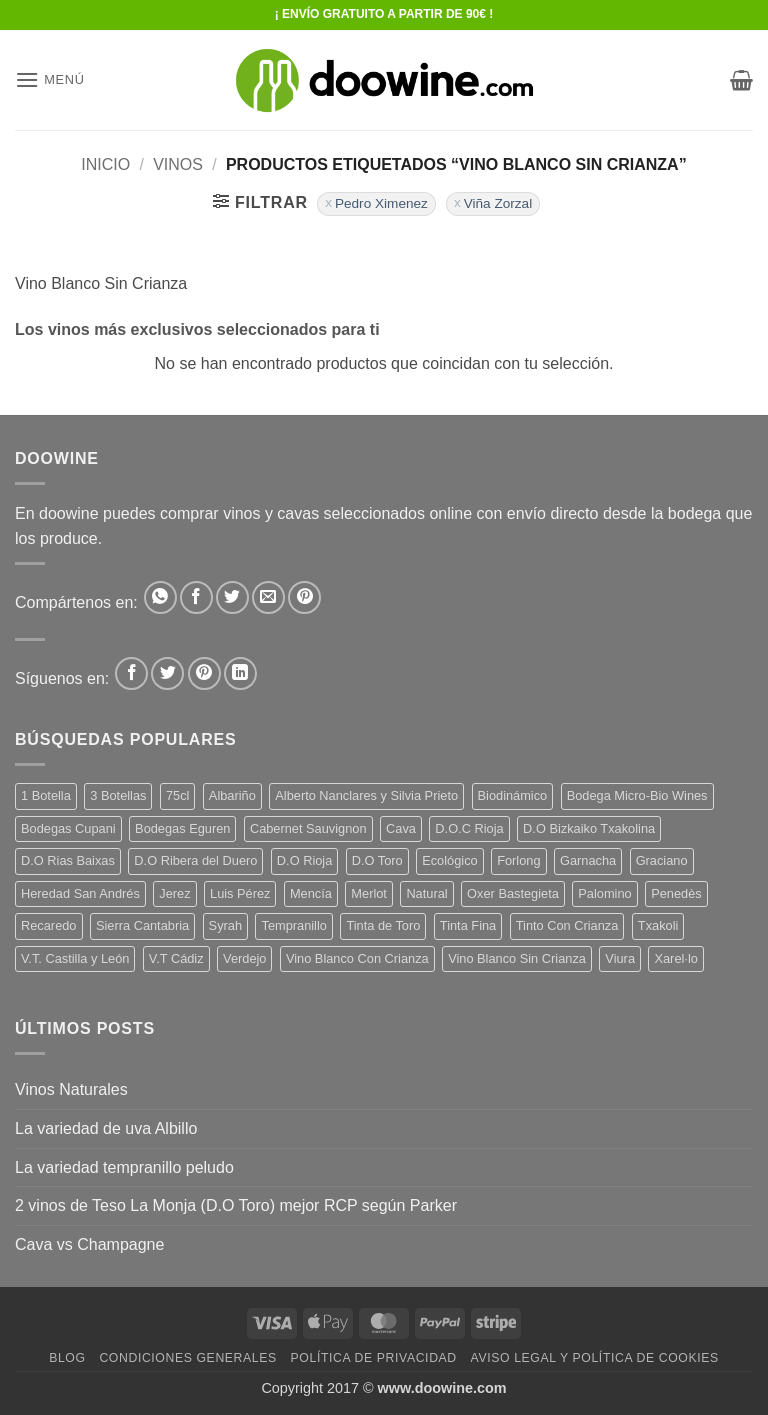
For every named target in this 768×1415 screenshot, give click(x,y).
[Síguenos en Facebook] (131, 673)
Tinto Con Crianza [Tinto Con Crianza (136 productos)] (567, 925)
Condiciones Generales (187, 1358)
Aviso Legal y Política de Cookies (595, 1358)
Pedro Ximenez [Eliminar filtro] (381, 203)
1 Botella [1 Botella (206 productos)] (46, 795)
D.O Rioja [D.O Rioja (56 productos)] (304, 860)
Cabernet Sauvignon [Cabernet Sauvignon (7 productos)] (308, 828)
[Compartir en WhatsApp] (160, 597)
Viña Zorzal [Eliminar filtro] (498, 203)
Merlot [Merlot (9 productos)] (369, 893)
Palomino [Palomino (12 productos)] (604, 893)
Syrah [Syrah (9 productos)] (225, 925)
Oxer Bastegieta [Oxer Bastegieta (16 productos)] (513, 893)
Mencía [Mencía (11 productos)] (311, 893)
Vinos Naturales (71, 1089)
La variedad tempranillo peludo (124, 1167)
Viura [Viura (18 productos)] (620, 958)
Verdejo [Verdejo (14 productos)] (244, 958)
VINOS (178, 164)
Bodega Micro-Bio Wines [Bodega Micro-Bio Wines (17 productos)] (637, 795)
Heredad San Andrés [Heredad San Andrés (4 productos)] (80, 893)
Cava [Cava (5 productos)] (401, 828)
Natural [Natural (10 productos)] (426, 893)
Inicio (105, 164)
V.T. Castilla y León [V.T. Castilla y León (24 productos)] (75, 958)
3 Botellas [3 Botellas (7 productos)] (118, 795)
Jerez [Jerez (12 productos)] (174, 893)
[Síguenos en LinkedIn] (240, 673)
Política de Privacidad (374, 1358)
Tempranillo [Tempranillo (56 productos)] (293, 925)
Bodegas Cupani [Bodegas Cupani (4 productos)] (68, 828)
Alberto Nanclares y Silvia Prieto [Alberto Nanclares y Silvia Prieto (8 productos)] (366, 795)
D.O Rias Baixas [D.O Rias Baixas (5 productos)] (68, 860)
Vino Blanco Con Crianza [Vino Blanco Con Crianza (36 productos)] (357, 958)
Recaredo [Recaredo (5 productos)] (49, 925)
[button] (50, 79)
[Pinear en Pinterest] (304, 597)
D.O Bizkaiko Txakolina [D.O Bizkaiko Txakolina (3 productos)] (589, 828)
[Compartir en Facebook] (196, 597)
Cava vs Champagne (89, 1244)
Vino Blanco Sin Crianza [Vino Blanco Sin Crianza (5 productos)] (517, 958)
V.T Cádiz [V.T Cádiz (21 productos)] (176, 958)
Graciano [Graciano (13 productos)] (662, 860)
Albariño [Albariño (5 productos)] (232, 795)
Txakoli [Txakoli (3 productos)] (658, 925)
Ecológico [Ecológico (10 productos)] (450, 860)
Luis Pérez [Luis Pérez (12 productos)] (240, 893)
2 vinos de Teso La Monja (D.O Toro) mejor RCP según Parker (236, 1205)
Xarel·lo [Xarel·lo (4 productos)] (675, 958)
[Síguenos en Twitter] (167, 673)
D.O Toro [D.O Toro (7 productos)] (377, 860)
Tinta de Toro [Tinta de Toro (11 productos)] (383, 925)
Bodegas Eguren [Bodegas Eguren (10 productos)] (182, 828)
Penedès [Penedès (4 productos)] (676, 893)
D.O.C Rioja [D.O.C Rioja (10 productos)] (469, 828)
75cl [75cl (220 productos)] (177, 795)
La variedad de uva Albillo (106, 1128)
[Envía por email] (268, 597)
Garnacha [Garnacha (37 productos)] (588, 860)
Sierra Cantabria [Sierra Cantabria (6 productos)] (142, 925)
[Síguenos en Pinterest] (204, 673)
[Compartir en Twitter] (232, 597)
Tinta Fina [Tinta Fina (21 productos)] (468, 925)
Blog (67, 1358)
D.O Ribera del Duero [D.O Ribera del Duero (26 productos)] (195, 860)
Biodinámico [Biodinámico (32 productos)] (513, 795)
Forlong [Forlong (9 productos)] (518, 860)
